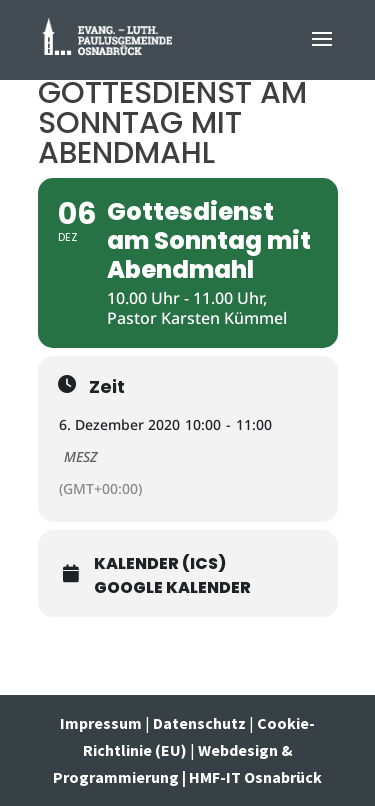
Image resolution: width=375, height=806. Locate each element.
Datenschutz (199, 723)
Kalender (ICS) (160, 564)
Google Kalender (172, 588)
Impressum (102, 723)
